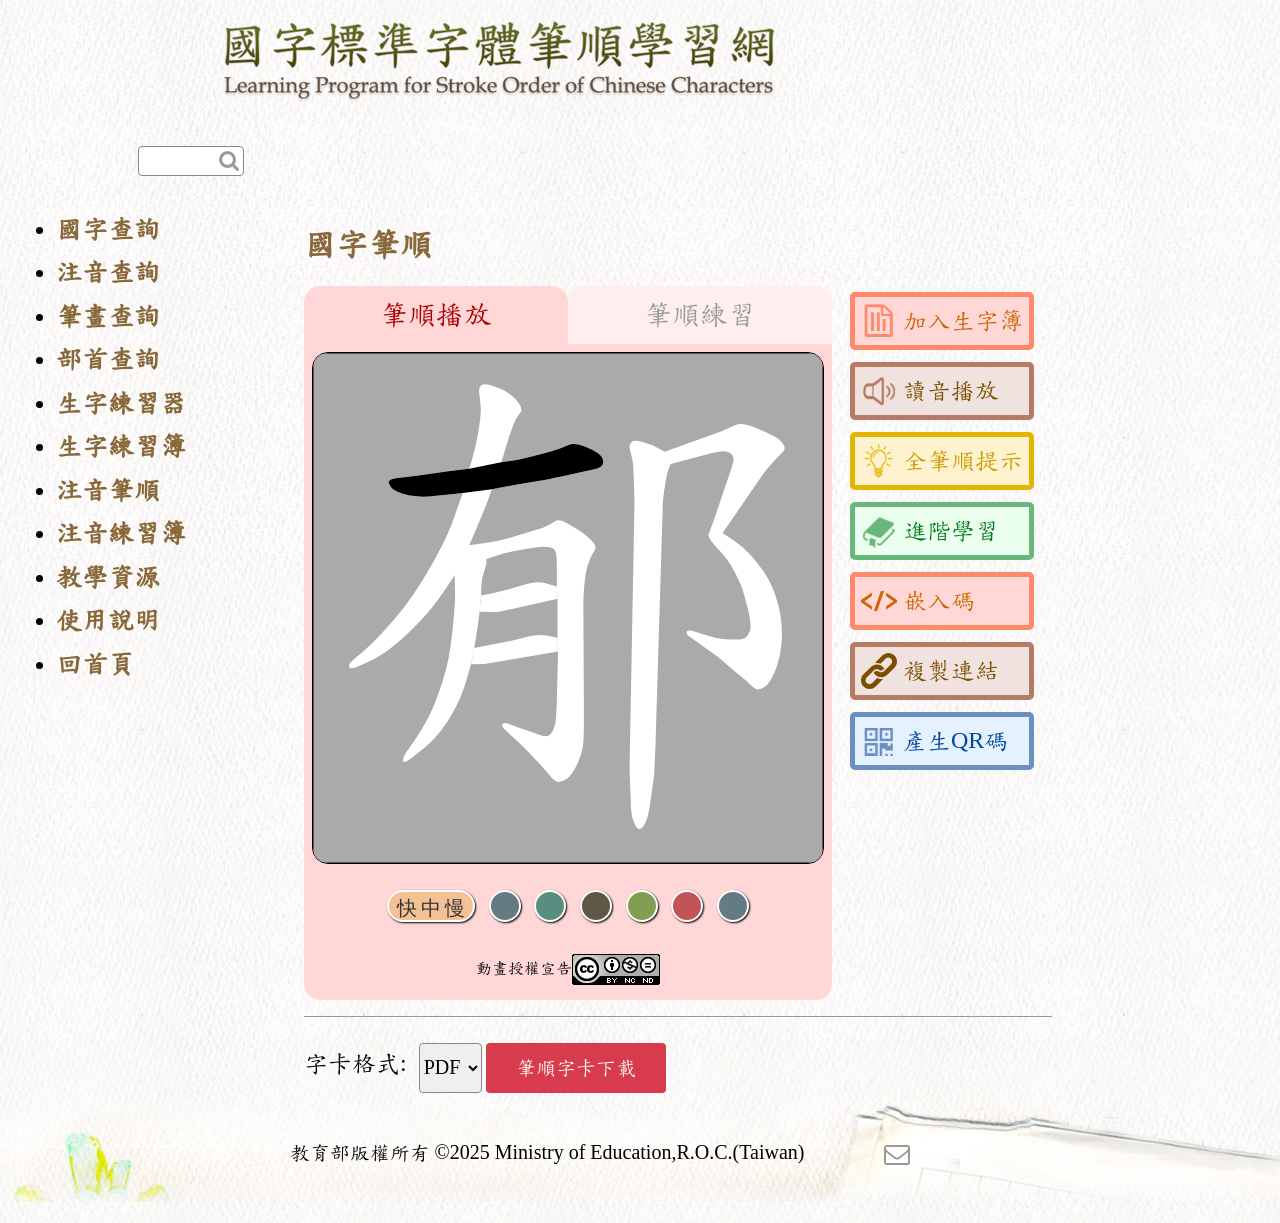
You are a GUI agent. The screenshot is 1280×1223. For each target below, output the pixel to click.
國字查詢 (108, 229)
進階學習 (930, 531)
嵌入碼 (918, 601)
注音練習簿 (121, 533)
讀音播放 (930, 391)
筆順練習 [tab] (700, 315)
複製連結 (930, 671)
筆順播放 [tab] (436, 315)
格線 (687, 906)
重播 (642, 906)
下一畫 (596, 906)
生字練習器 (121, 403)
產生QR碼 (934, 741)
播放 (550, 906)
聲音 (505, 906)
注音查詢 (108, 272)
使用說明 (108, 620)
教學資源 (108, 577)
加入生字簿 (942, 321)
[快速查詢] (191, 161)
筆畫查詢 (108, 316)
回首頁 (95, 664)
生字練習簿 (121, 446)
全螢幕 (733, 906)
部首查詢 (108, 359)
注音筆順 (108, 490)
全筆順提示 (942, 461)
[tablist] (568, 315)
